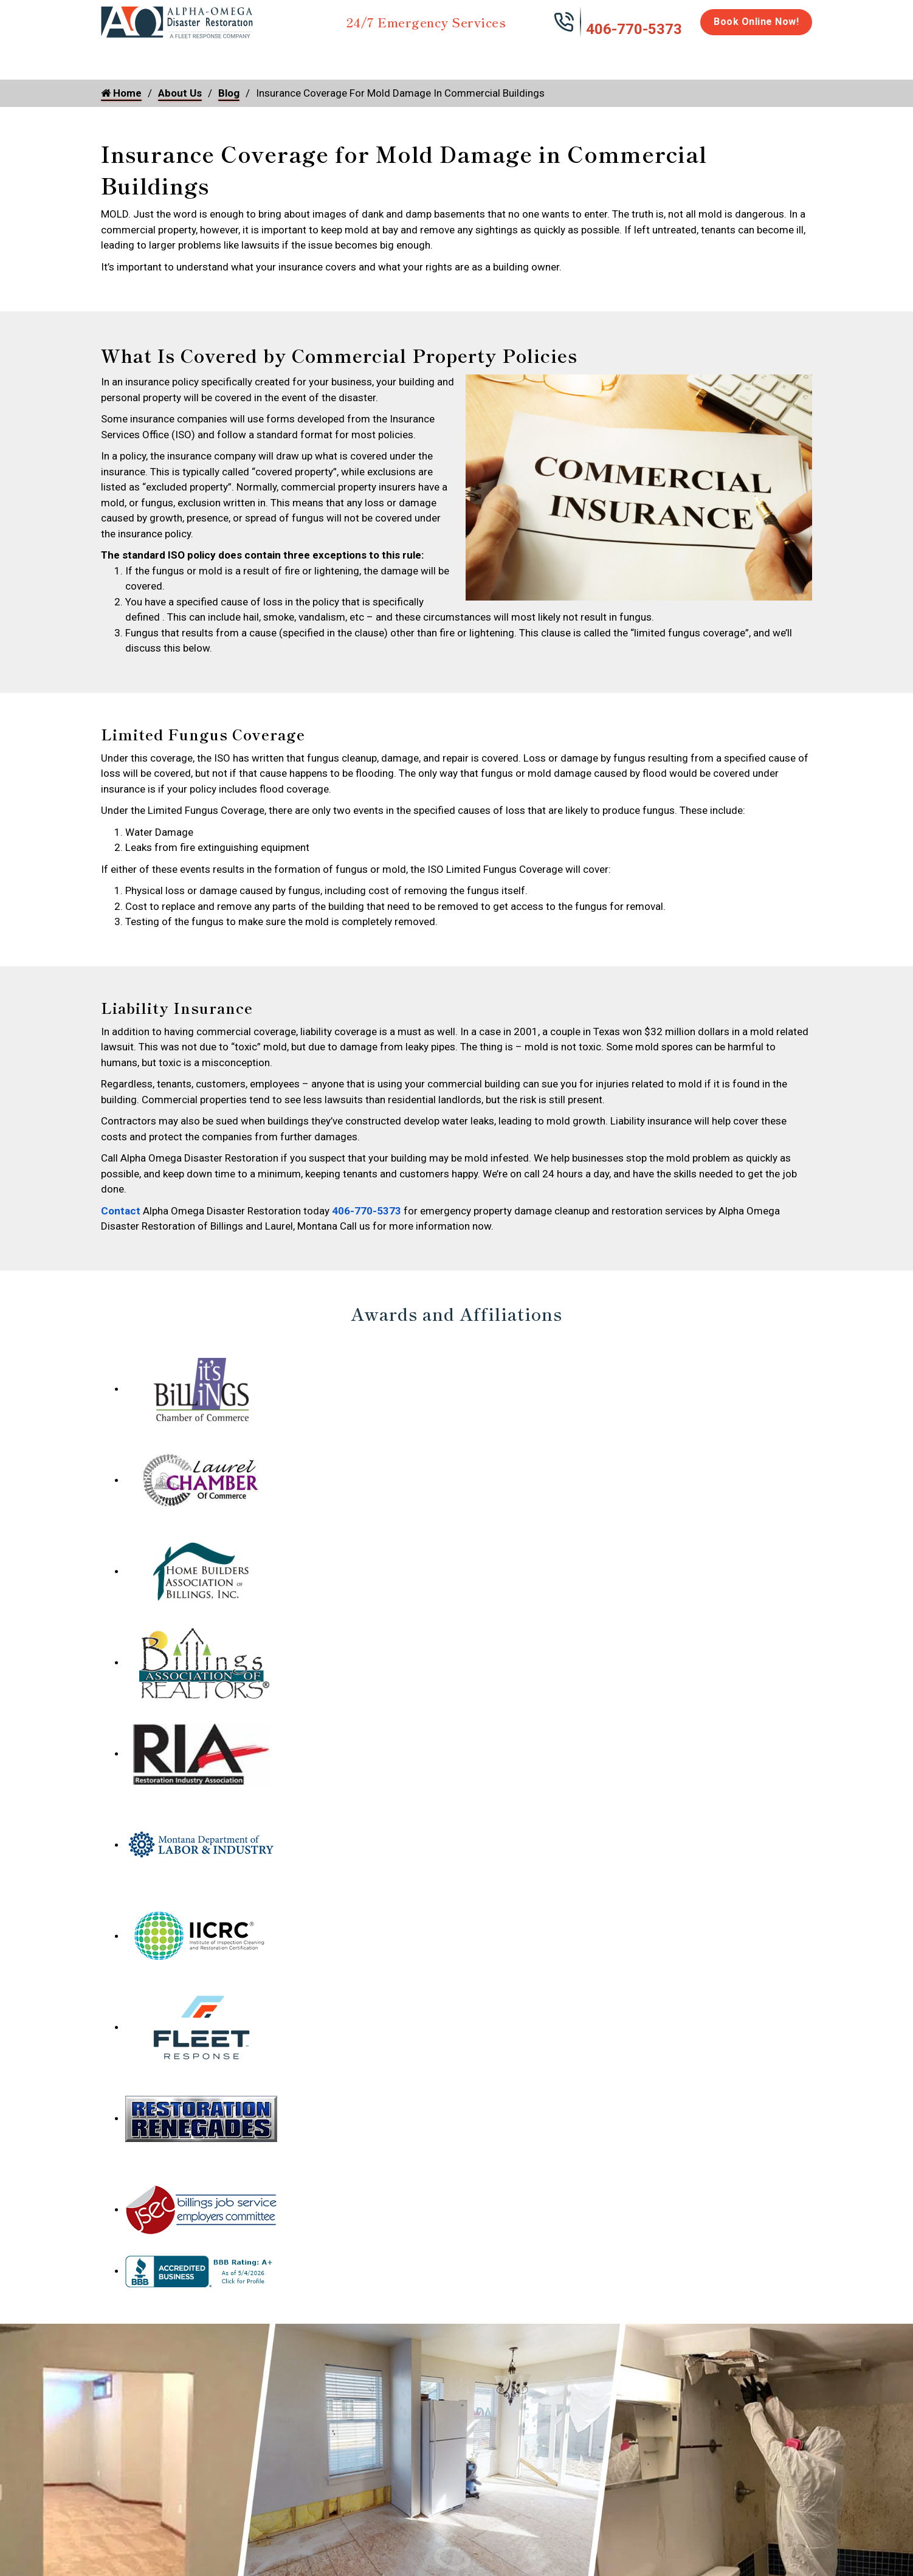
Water (167, 56)
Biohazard (526, 56)
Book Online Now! (756, 21)
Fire (226, 56)
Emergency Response (612, 62)
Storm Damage (291, 62)
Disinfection (451, 56)
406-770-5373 (634, 29)
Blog (228, 93)
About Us (780, 62)
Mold (375, 56)
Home (114, 56)
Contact (120, 1211)
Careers (724, 56)
